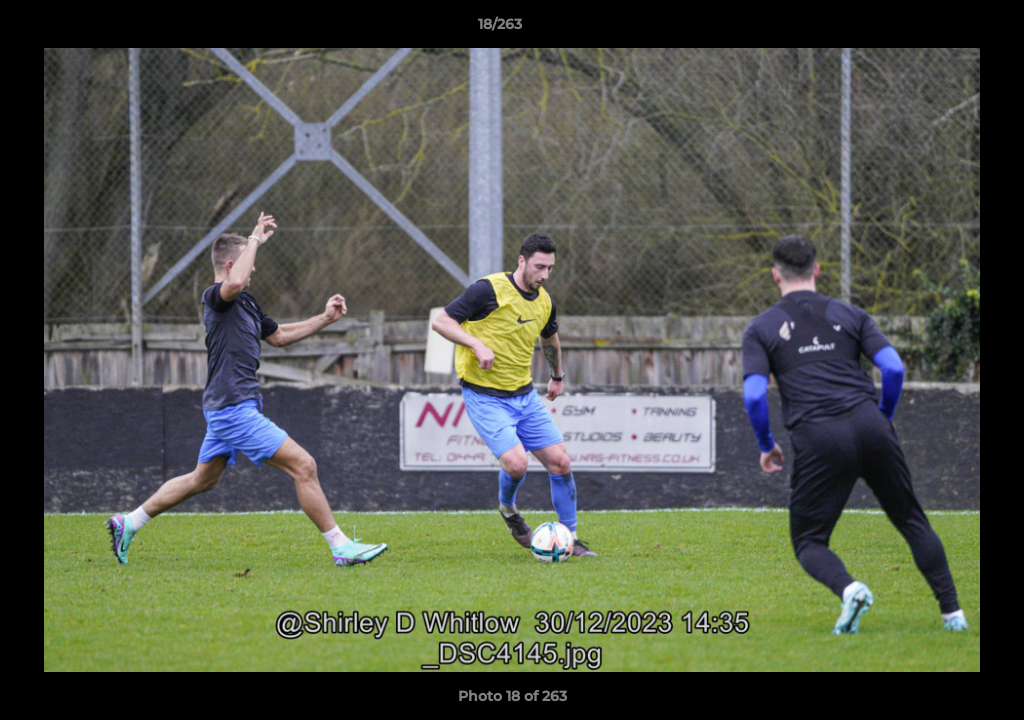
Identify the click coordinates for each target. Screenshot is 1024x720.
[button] (940, 29)
